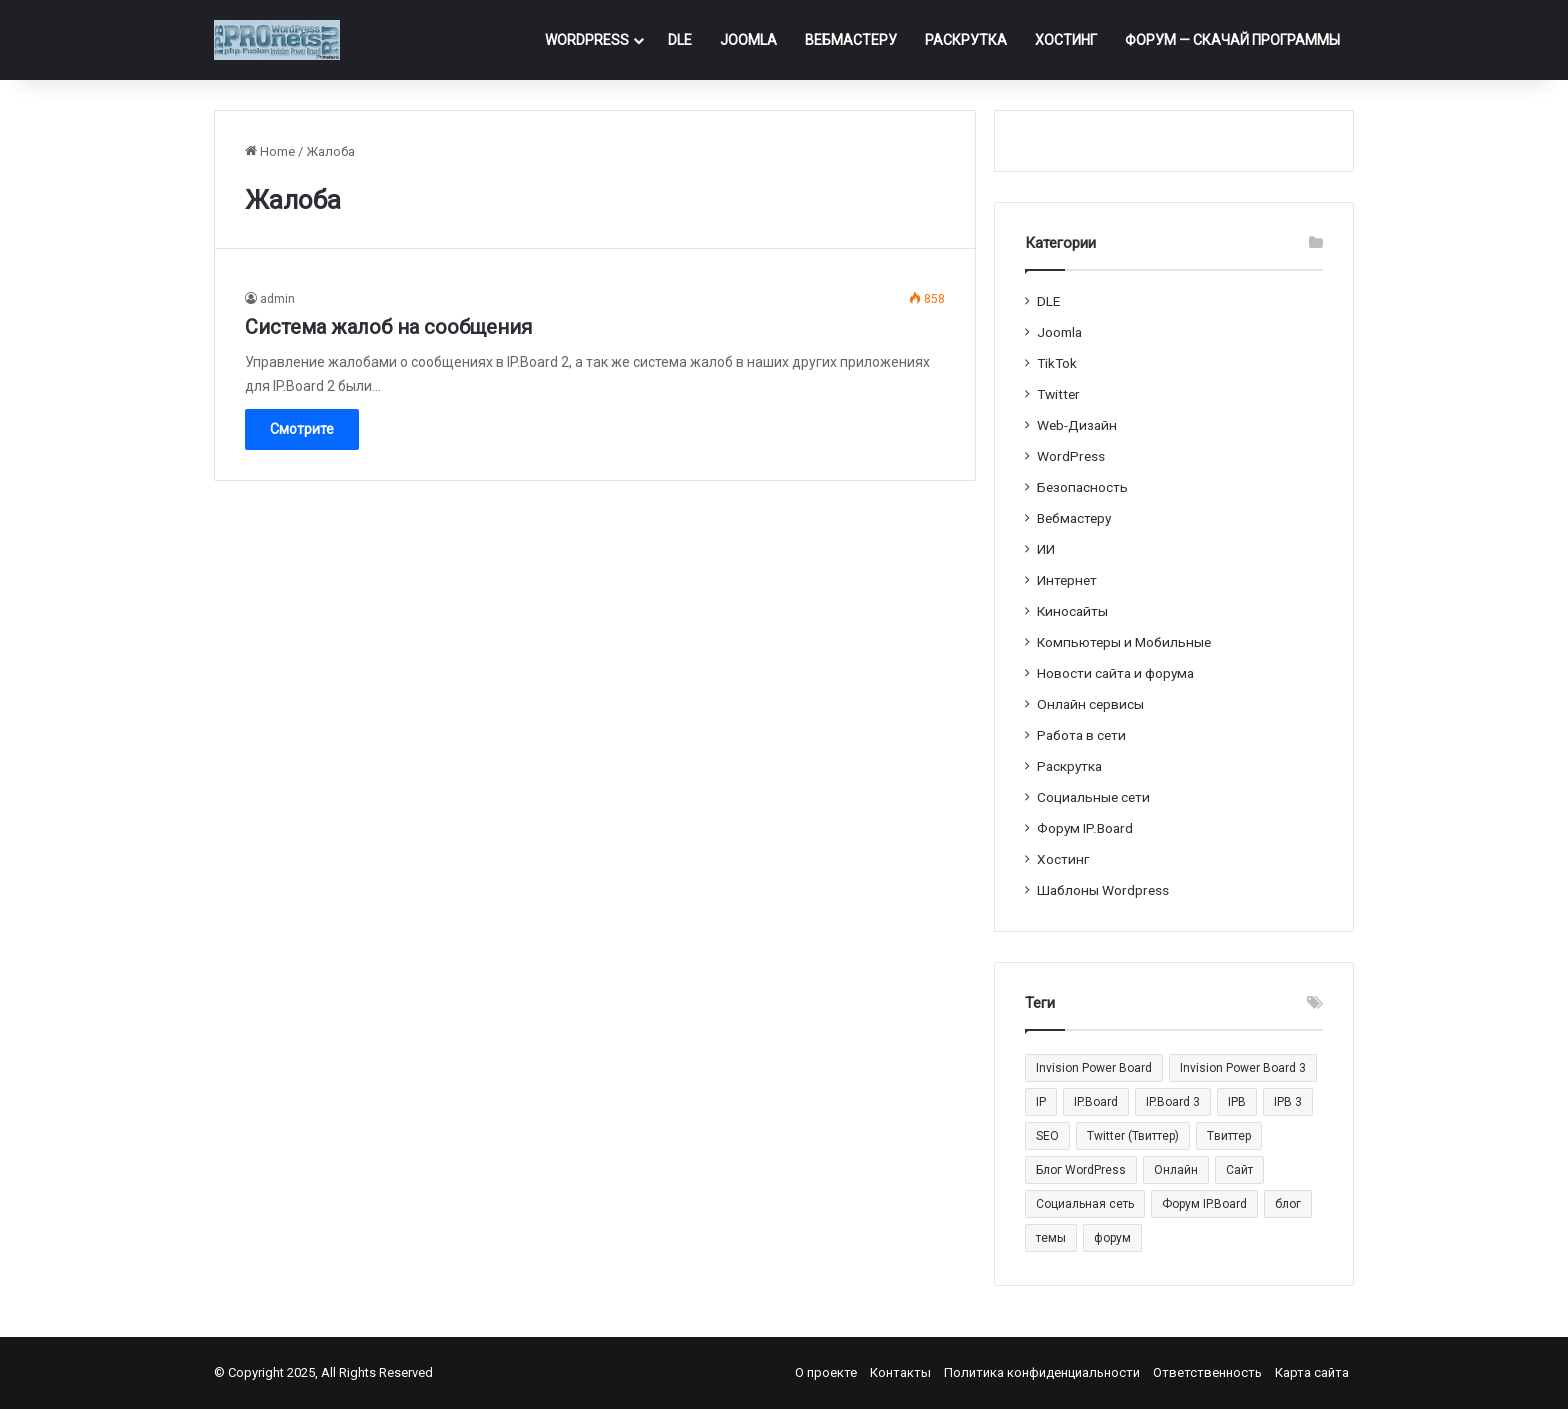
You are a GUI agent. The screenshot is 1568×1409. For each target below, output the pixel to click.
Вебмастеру (851, 40)
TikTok (1057, 363)
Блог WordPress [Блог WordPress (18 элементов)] (1081, 1170)
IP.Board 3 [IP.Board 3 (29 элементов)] (1173, 1102)
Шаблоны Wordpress (1103, 890)
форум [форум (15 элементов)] (1112, 1238)
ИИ (1046, 549)
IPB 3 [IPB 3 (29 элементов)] (1288, 1102)
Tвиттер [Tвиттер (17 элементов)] (1229, 1136)
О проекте (826, 1372)
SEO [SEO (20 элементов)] (1047, 1136)
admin (277, 299)
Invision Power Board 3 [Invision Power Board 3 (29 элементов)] (1243, 1068)
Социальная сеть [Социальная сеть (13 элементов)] (1085, 1204)
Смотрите (302, 429)
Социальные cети (1093, 797)
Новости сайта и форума (1115, 673)
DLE (680, 40)
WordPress (587, 40)
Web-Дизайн (1077, 425)
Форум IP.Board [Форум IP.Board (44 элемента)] (1204, 1204)
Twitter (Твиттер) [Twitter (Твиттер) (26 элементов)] (1133, 1136)
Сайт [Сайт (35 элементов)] (1239, 1170)
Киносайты (1072, 611)
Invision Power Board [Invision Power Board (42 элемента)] (1094, 1068)
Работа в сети (1081, 735)
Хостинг (1066, 40)
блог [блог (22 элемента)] (1288, 1204)
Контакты (900, 1372)
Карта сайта (1312, 1372)
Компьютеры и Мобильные (1124, 642)
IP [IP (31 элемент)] (1041, 1102)
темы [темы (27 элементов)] (1051, 1238)
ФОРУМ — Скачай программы (1232, 40)
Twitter (1058, 394)
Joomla (748, 40)
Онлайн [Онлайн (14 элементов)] (1176, 1170)
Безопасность (1082, 487)
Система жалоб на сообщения (388, 327)
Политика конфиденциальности (1042, 1372)
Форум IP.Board (1085, 828)
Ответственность (1207, 1372)
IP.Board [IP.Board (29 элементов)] (1096, 1102)
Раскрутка (966, 40)
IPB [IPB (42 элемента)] (1237, 1102)
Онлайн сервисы (1090, 704)
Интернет (1067, 580)
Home (270, 151)
